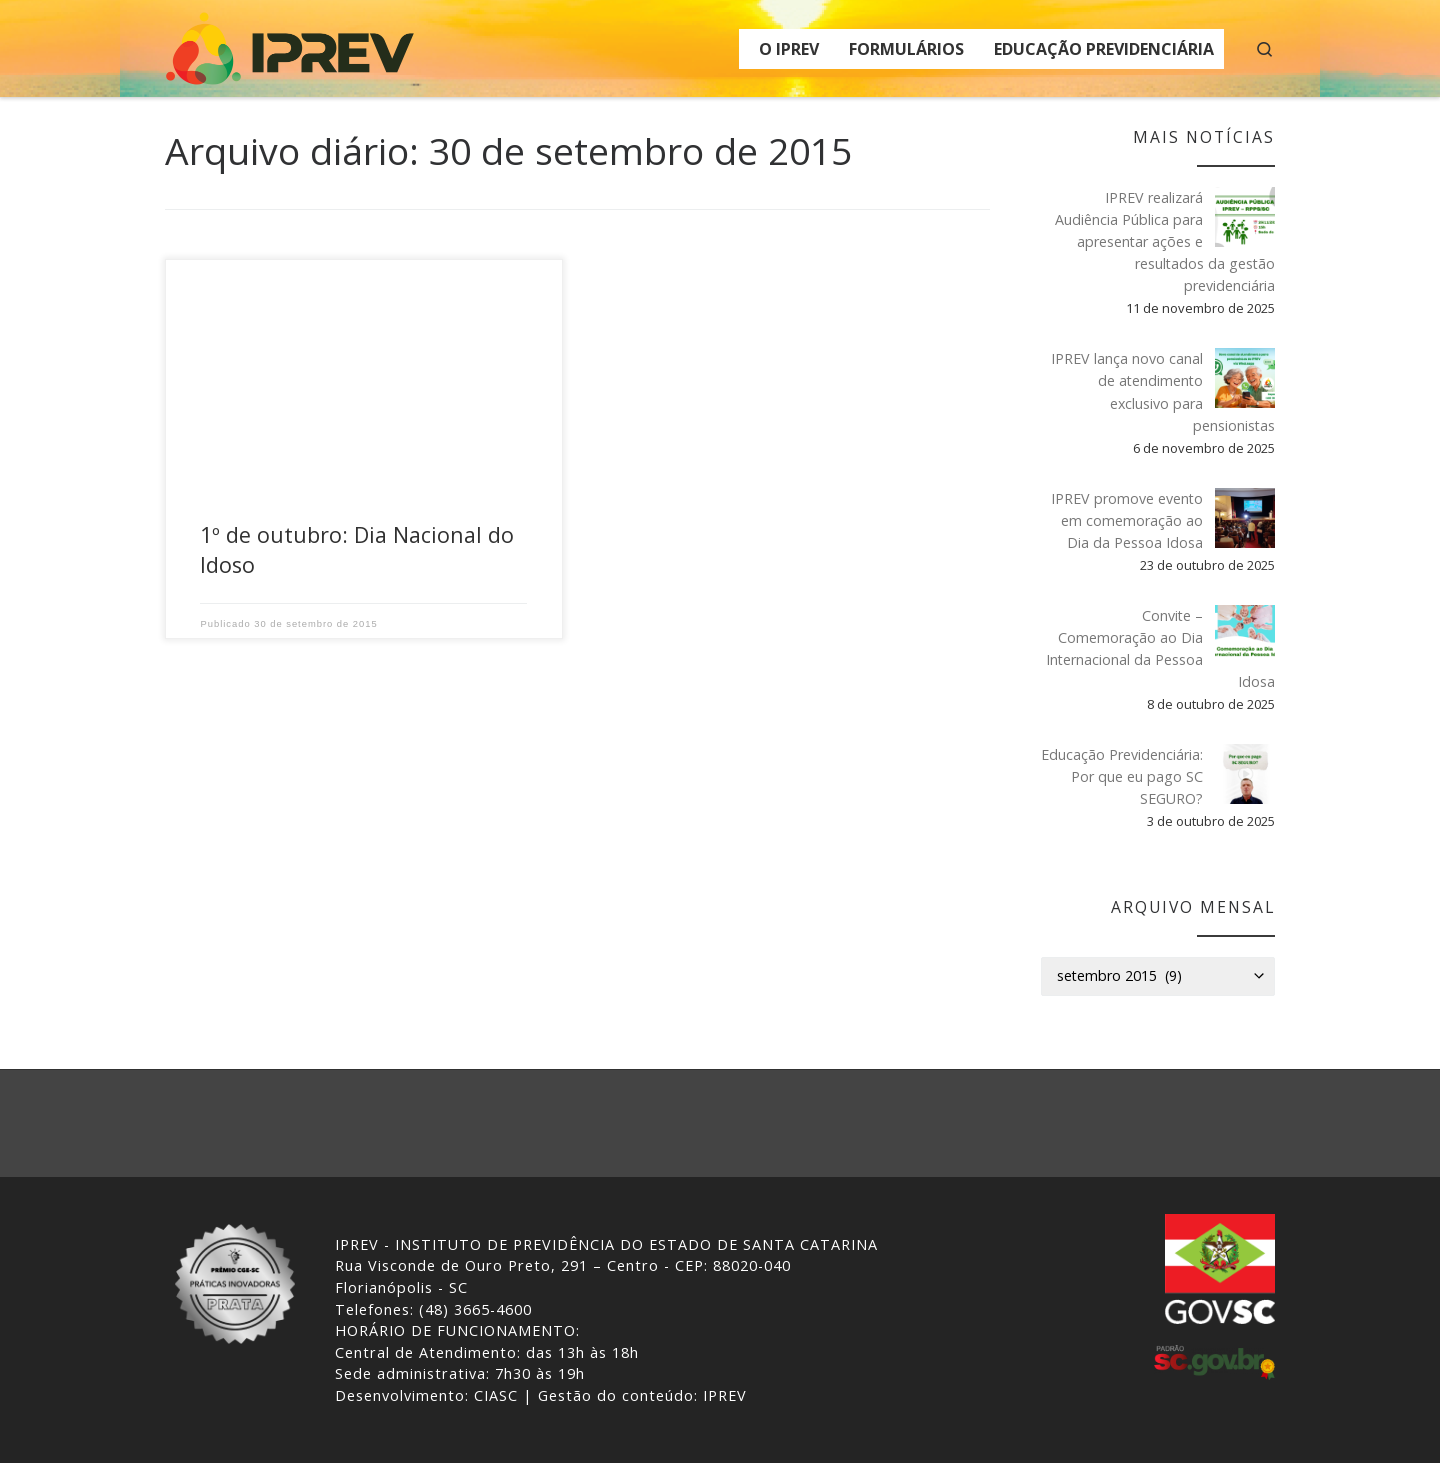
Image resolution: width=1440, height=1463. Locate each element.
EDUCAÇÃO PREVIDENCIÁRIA (1104, 49)
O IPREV (789, 49)
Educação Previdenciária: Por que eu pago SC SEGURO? (1122, 776)
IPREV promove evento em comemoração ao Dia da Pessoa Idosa (1127, 520)
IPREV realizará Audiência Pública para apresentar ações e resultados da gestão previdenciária (1165, 241)
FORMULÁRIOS (906, 49)
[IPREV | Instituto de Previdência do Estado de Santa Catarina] (290, 44)
